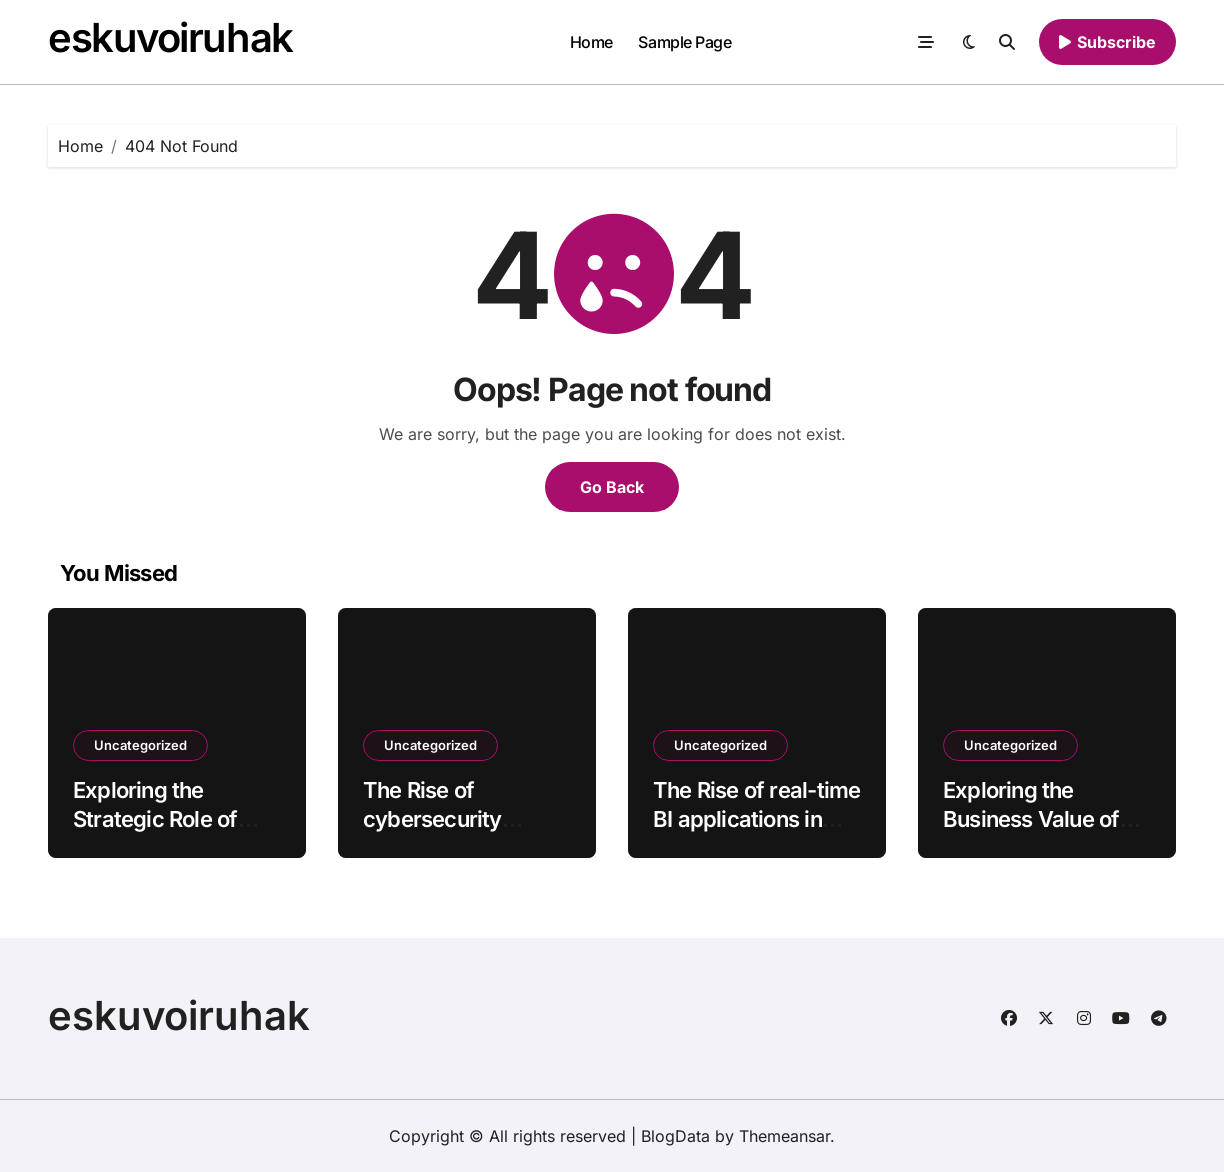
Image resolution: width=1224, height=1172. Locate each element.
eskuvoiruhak (170, 37)
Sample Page (684, 42)
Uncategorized (140, 745)
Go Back (612, 487)
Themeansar (784, 1136)
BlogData (675, 1136)
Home (591, 42)
